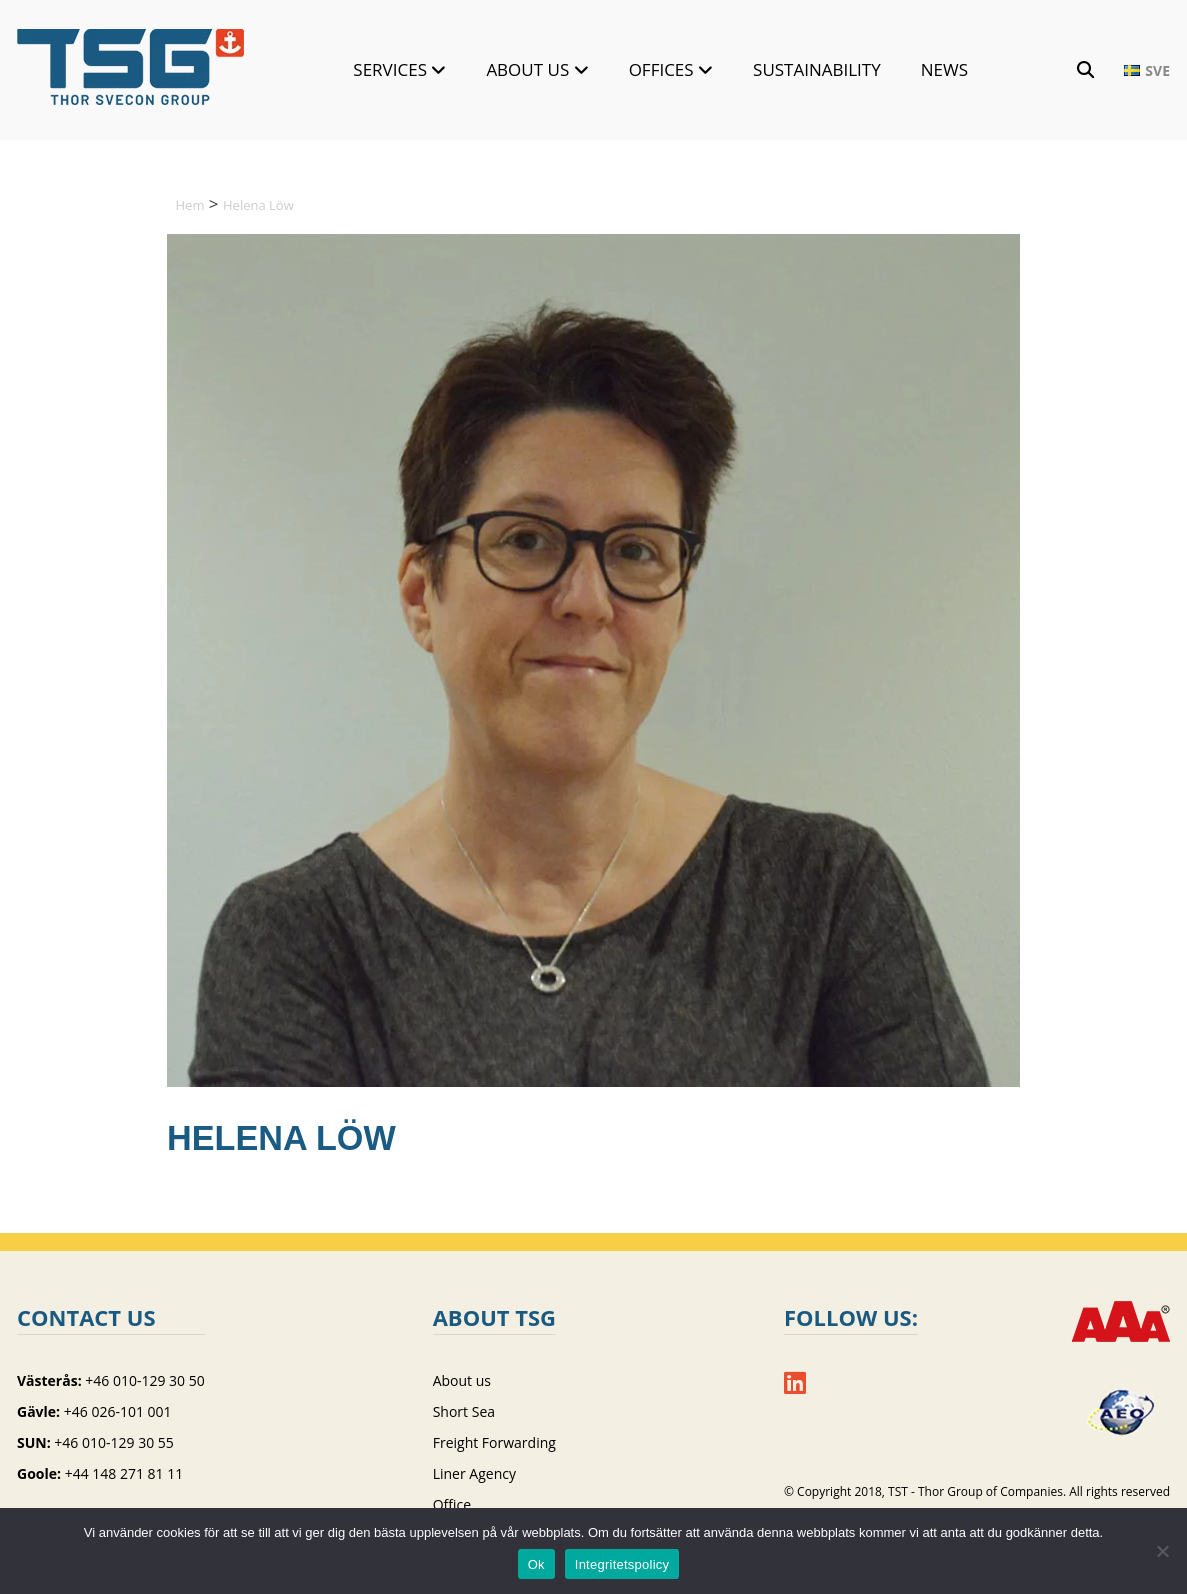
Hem (190, 205)
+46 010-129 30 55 (113, 1442)
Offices (661, 69)
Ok (536, 1564)
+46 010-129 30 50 (144, 1380)
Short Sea (464, 1411)
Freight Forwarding (494, 1442)
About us (527, 69)
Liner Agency (474, 1473)
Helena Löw (258, 205)
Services (390, 69)
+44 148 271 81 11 (124, 1473)
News (944, 69)
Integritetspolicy (622, 1564)
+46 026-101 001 (118, 1411)
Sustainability (817, 69)
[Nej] (1162, 1551)
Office (452, 1504)
